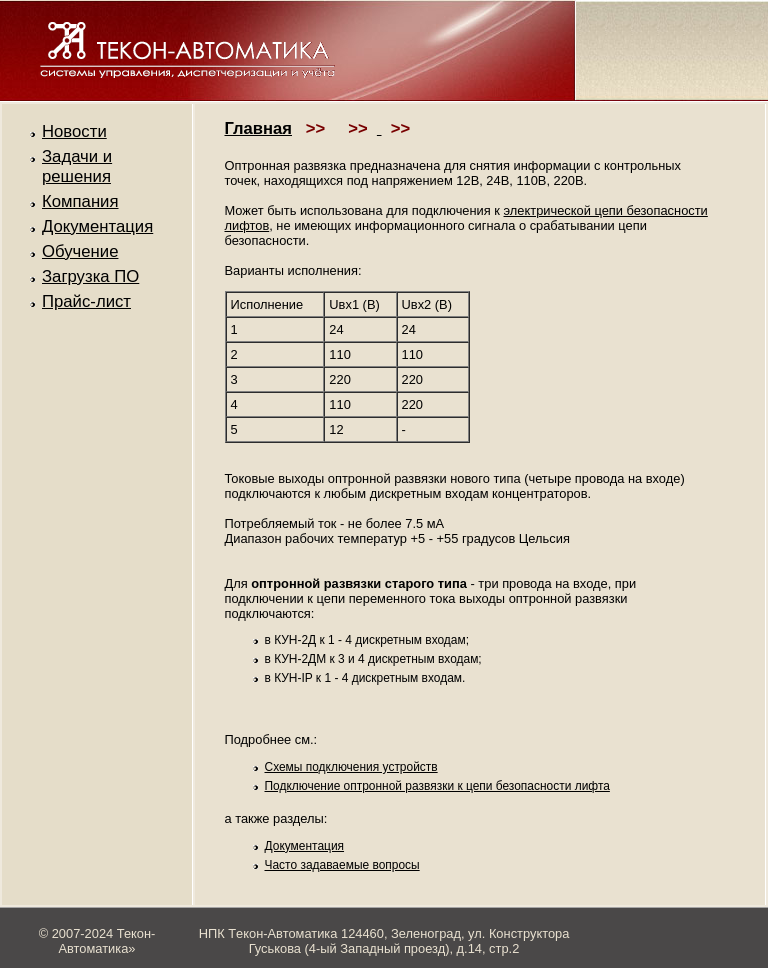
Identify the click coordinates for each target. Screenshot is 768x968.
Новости (74, 131)
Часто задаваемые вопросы (342, 865)
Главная (259, 128)
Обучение (80, 251)
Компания (80, 201)
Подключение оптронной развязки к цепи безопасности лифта (437, 786)
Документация (97, 226)
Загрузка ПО (90, 276)
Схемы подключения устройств (351, 767)
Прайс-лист (86, 301)
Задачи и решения (77, 166)
